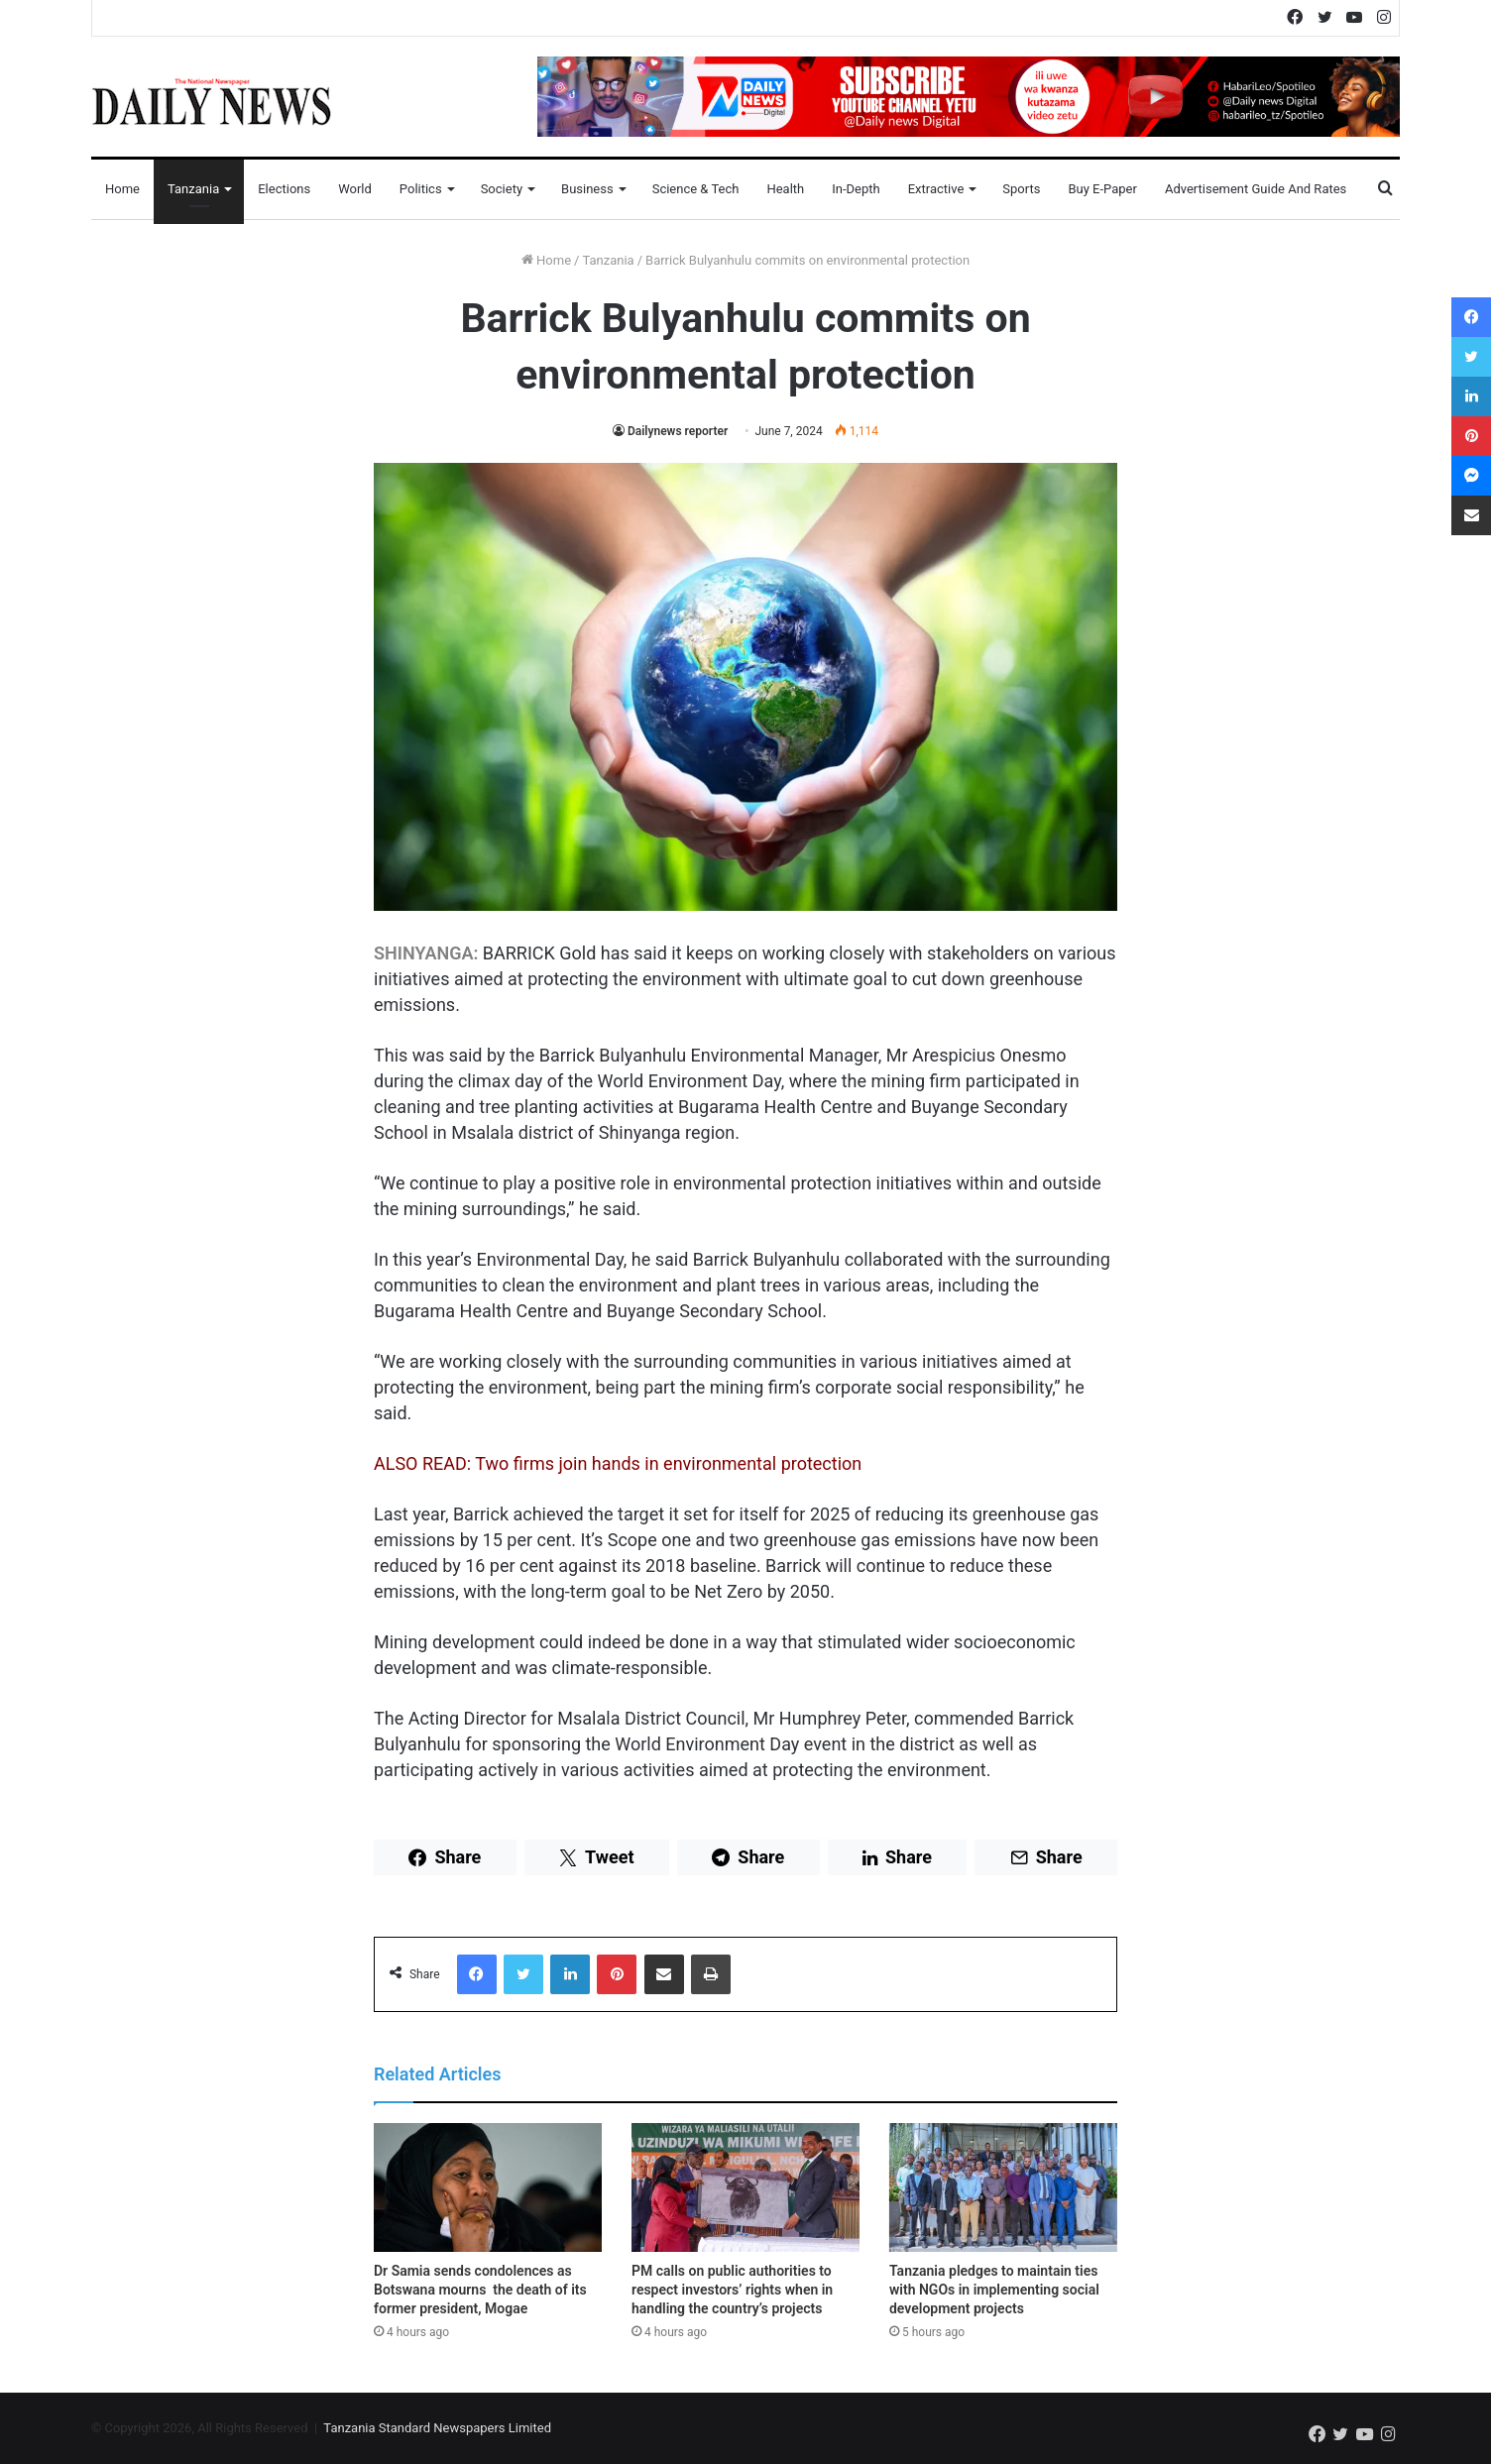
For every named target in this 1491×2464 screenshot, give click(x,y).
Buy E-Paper (1102, 188)
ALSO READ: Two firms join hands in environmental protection (617, 1463)
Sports (1021, 188)
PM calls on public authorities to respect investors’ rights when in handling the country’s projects (732, 2289)
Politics (421, 188)
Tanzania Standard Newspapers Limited (437, 2427)
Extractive (936, 188)
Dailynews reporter (678, 431)
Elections (284, 188)
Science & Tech (696, 188)
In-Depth (855, 188)
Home (122, 188)
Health (785, 188)
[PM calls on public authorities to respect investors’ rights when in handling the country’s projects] (745, 2187)
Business (587, 188)
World (355, 188)
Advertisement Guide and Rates (1255, 188)
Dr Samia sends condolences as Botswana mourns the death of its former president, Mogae (480, 2289)
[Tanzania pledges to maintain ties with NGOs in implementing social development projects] (1003, 2187)
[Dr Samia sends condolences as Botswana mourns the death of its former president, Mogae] (488, 2187)
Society (501, 188)
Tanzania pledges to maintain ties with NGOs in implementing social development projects (994, 2289)
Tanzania (193, 188)
